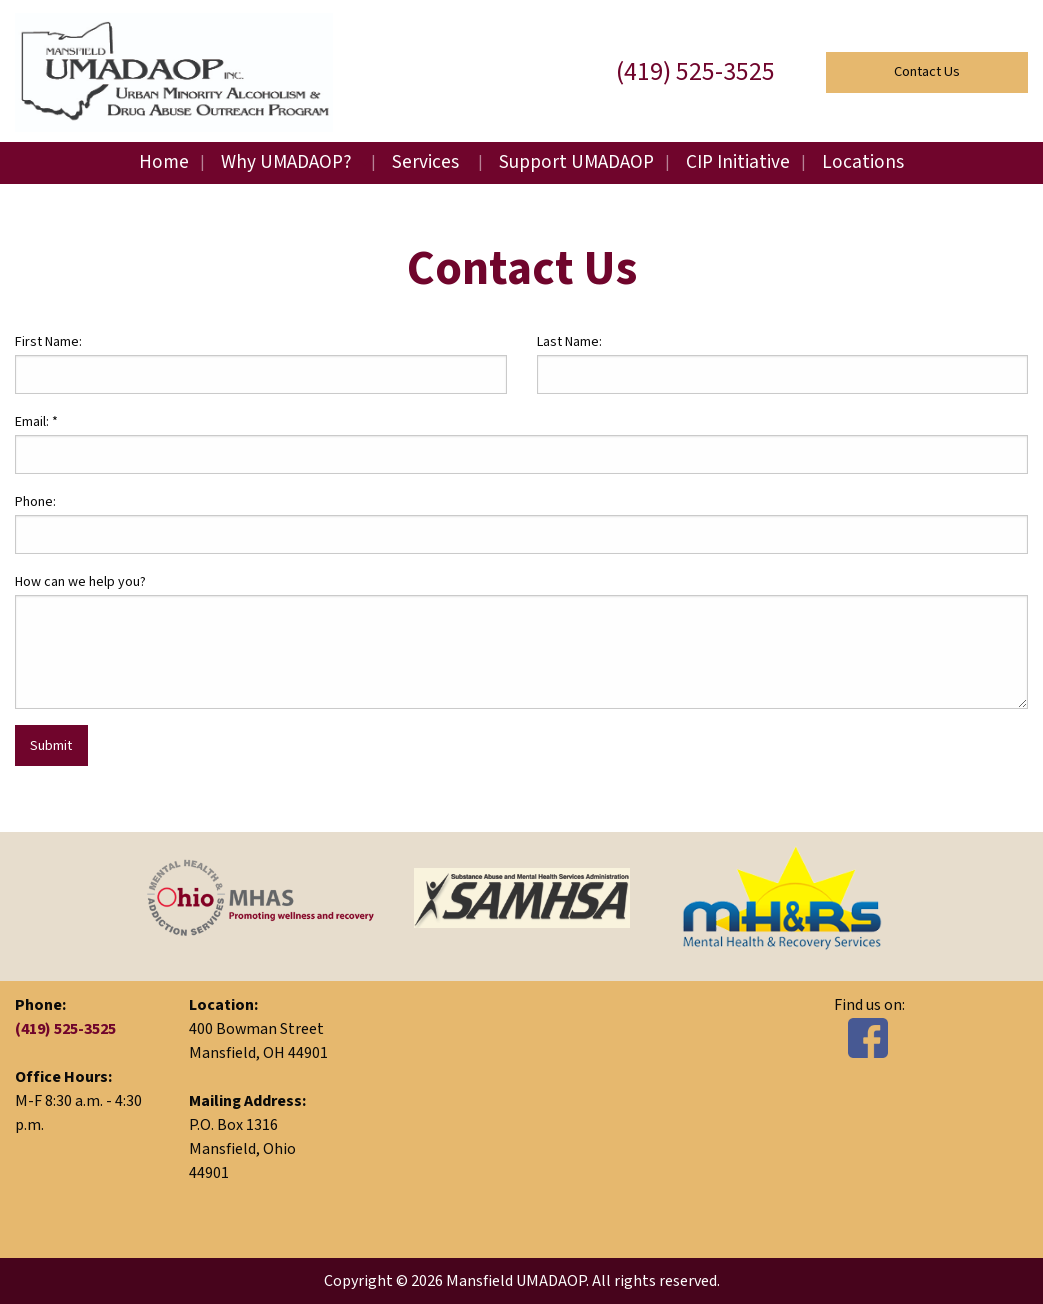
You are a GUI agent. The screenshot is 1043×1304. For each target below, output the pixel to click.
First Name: (48, 342)
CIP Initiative (738, 162)
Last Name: (569, 342)
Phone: (35, 502)
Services (425, 162)
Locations (863, 162)
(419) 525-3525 (695, 72)
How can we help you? (80, 582)
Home (164, 162)
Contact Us (927, 71)
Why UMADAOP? (286, 162)
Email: (36, 422)
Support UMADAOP (576, 162)
